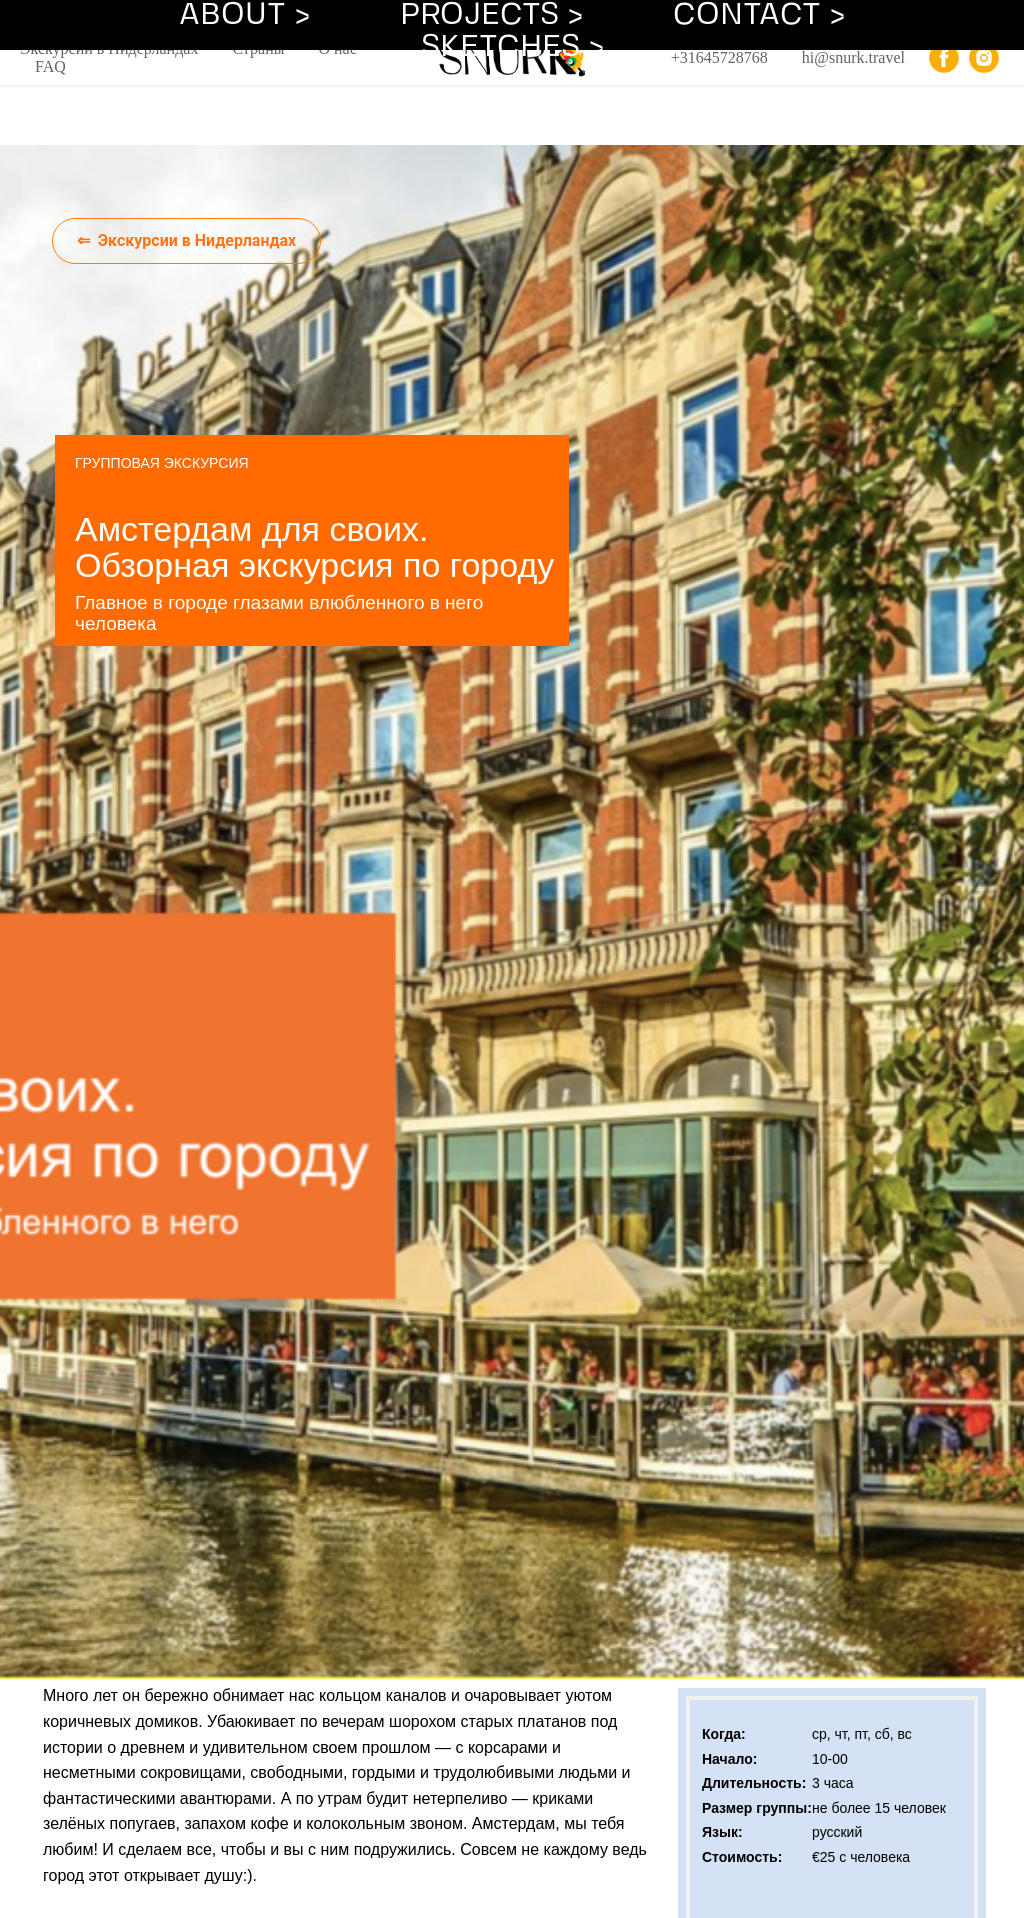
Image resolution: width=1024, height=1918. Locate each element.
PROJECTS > (491, 15)
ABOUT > (244, 15)
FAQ (50, 66)
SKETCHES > (512, 47)
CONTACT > (759, 15)
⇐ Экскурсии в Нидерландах (187, 240)
